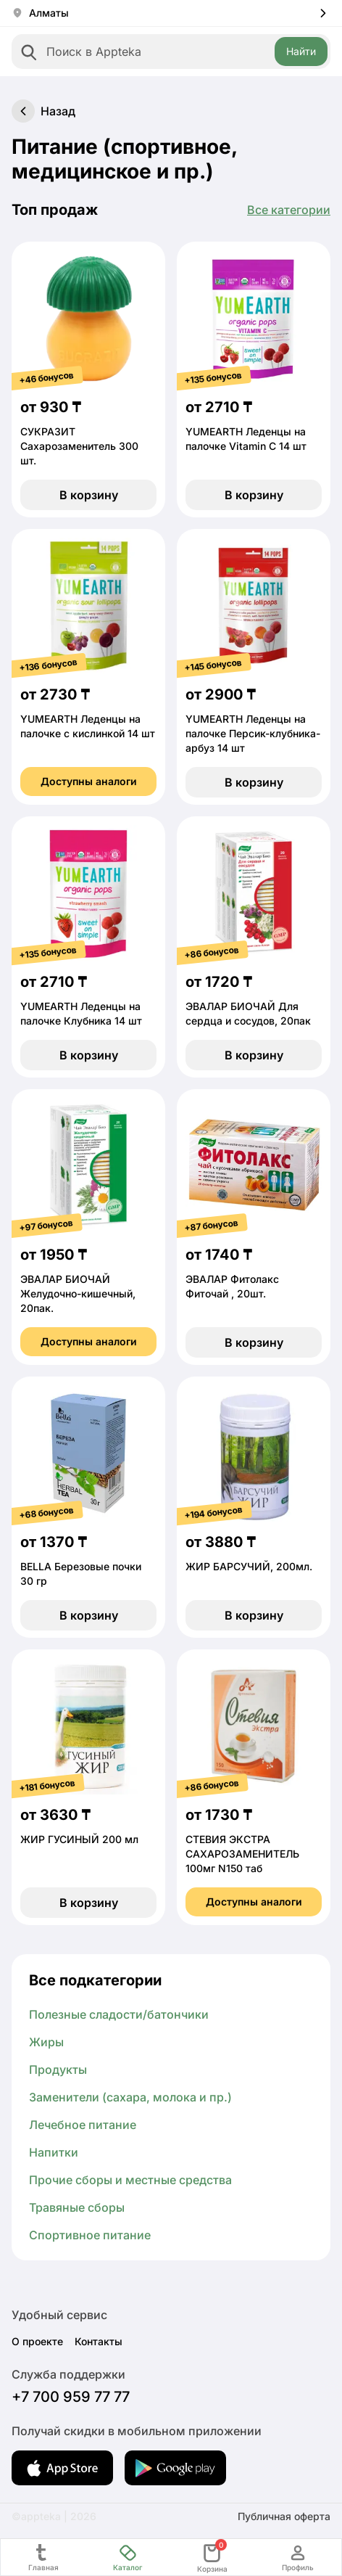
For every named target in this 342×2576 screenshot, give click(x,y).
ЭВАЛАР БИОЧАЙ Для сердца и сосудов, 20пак (248, 1013)
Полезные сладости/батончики (119, 2014)
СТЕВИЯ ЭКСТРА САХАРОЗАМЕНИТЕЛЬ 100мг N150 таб (242, 1853)
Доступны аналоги (89, 781)
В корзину (88, 495)
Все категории (288, 209)
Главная (43, 2557)
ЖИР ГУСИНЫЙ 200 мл (79, 1839)
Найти (301, 51)
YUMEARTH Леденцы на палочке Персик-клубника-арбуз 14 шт (252, 733)
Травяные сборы (77, 2207)
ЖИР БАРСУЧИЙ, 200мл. (248, 1566)
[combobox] (171, 51)
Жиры (46, 2042)
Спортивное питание (90, 2235)
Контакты (98, 2341)
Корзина (212, 2557)
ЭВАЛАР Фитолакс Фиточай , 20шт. (232, 1286)
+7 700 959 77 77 (71, 2396)
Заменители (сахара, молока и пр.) (130, 2097)
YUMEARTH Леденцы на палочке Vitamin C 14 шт (245, 438)
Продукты (58, 2069)
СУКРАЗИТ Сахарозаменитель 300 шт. (79, 446)
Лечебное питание (82, 2124)
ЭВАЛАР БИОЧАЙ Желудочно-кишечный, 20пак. (77, 1293)
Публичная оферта (284, 2516)
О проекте (37, 2341)
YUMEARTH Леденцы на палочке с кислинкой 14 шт (87, 726)
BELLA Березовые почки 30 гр (80, 1573)
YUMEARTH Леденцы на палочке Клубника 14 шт (81, 1013)
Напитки (53, 2152)
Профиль (298, 2557)
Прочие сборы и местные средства (130, 2180)
